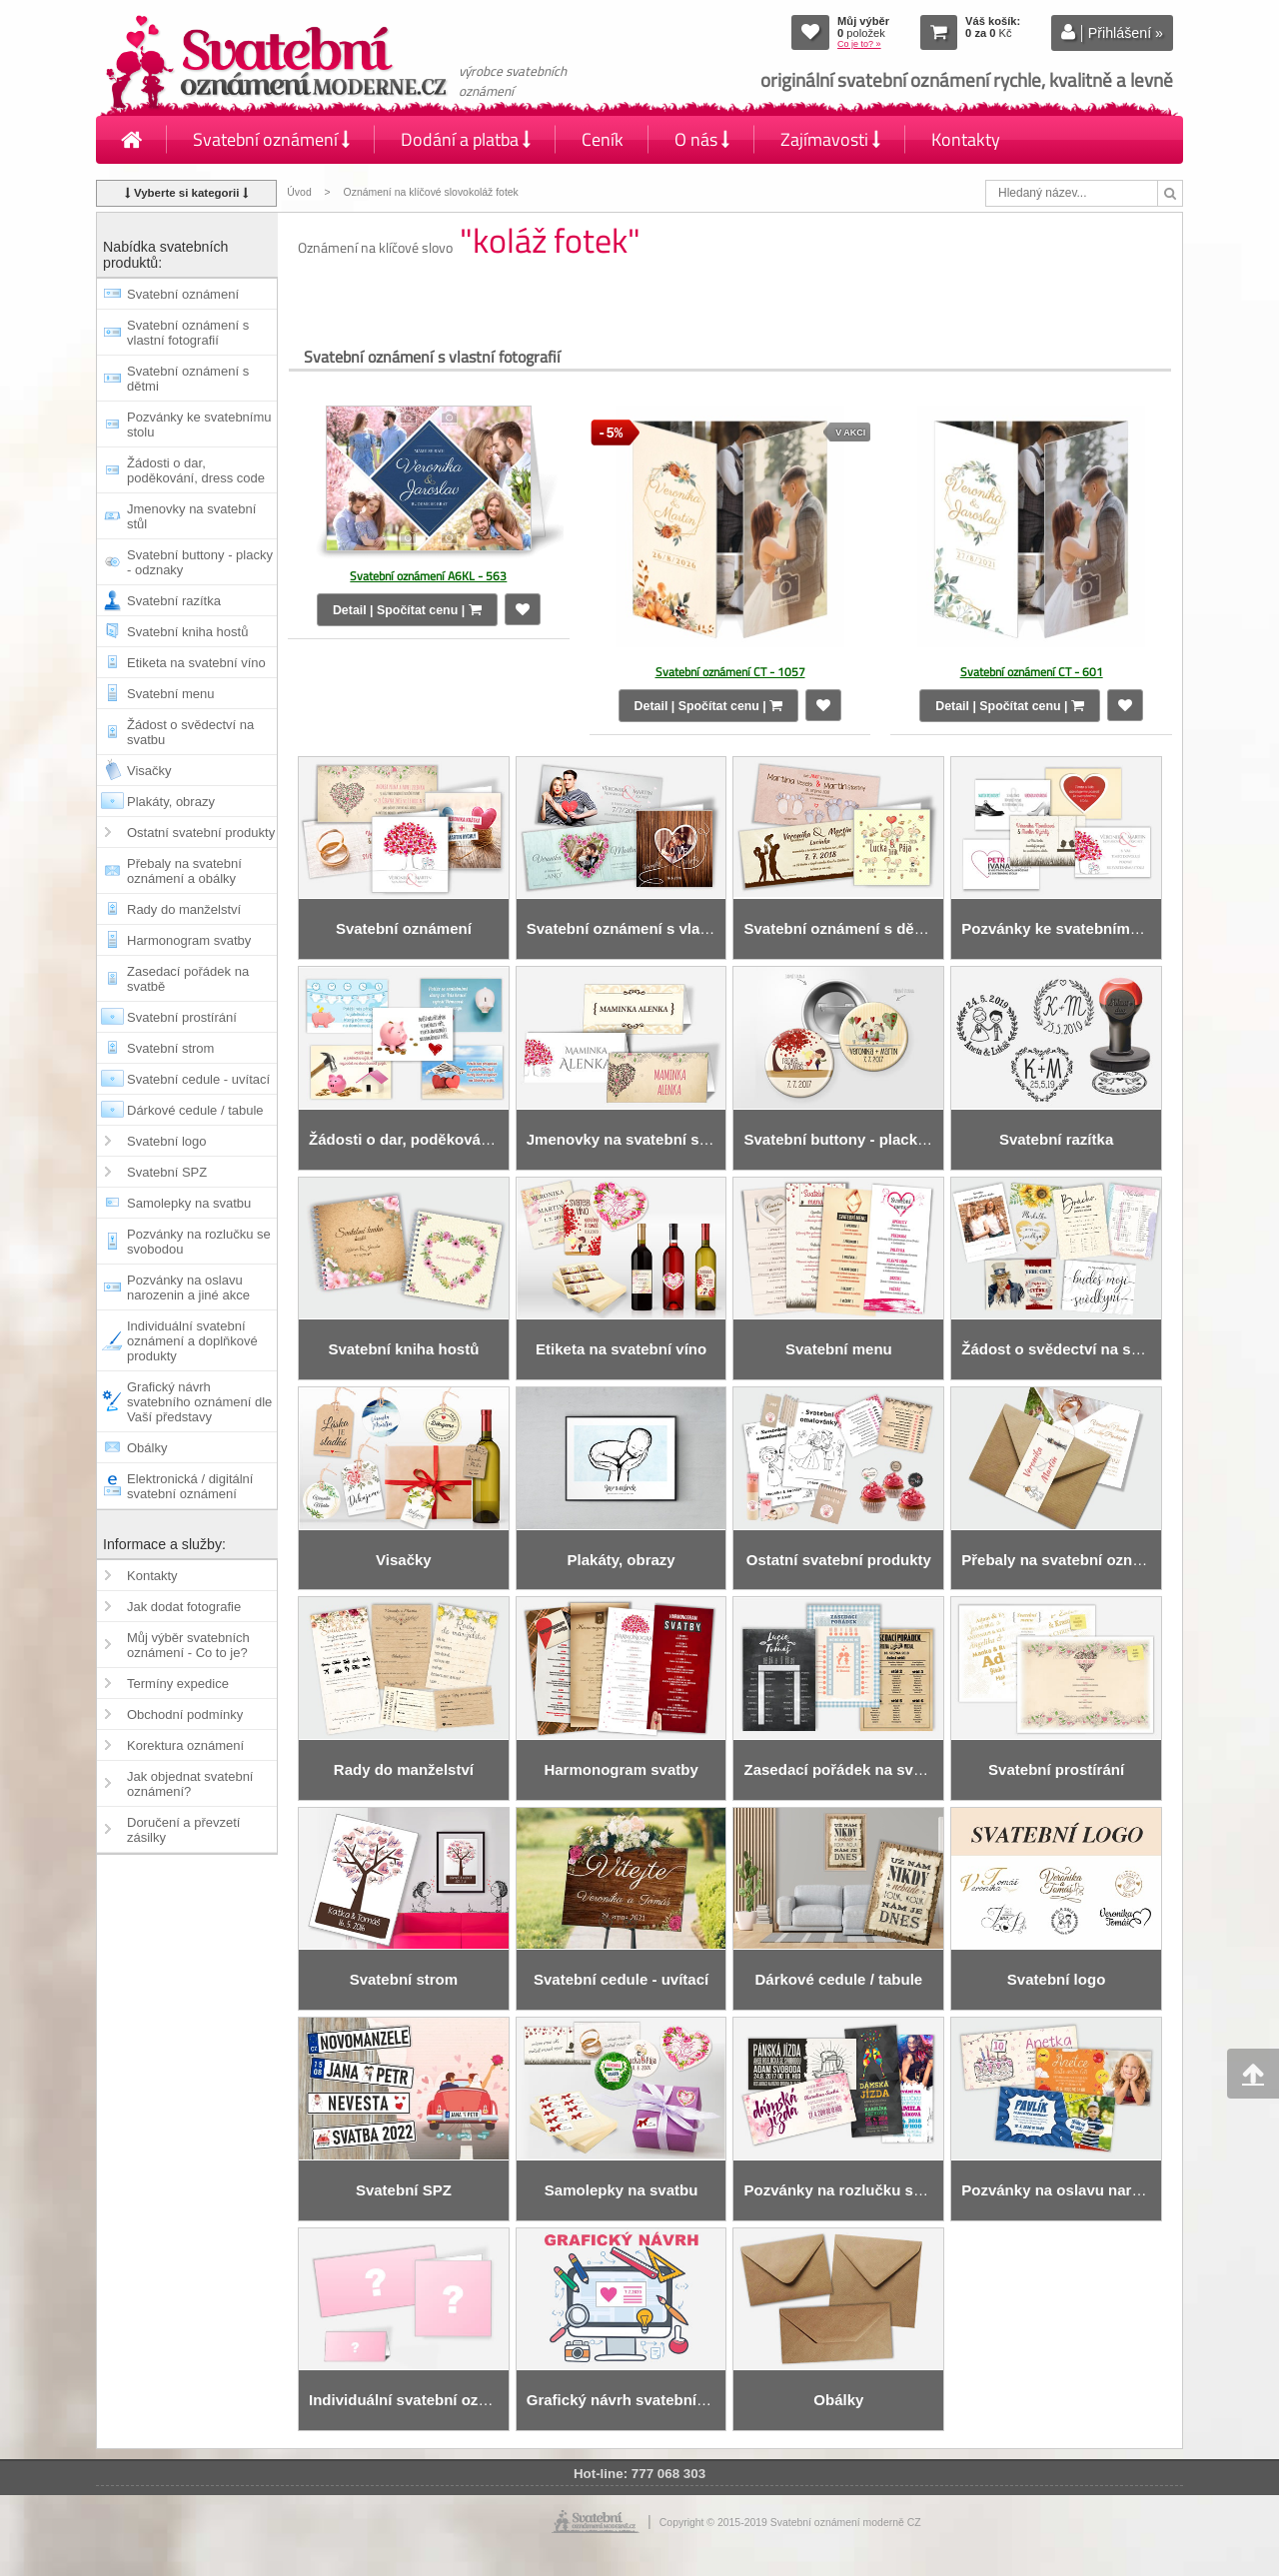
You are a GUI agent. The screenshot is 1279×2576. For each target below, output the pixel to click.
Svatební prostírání (182, 1017)
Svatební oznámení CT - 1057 (730, 671)
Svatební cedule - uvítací (198, 1079)
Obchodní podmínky (185, 1714)
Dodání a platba (466, 139)
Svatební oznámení (271, 139)
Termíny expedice (178, 1683)
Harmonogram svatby (189, 940)
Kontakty (965, 139)
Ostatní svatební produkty (201, 832)
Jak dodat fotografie (184, 1606)
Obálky (147, 1447)
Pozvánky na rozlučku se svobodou (199, 1242)
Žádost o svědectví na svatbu (190, 732)
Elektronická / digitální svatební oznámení (190, 1486)
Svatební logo (167, 1141)
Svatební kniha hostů (187, 631)
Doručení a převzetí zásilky (183, 1830)
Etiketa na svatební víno (196, 662)
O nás (701, 139)
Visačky (149, 770)
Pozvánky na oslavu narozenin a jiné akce (188, 1287)
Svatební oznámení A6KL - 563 (428, 575)
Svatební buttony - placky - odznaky (200, 562)
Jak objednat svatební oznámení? (190, 1784)
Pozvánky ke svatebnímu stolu (199, 424)
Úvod (299, 192)
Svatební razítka (174, 600)
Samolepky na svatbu (189, 1203)
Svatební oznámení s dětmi (188, 379)
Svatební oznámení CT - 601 (1031, 671)
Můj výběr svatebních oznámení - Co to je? (188, 1645)
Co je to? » (859, 44)
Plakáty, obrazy (171, 801)
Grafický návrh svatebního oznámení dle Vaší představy (199, 1401)
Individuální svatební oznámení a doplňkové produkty (192, 1340)
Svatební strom (170, 1048)
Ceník (603, 139)
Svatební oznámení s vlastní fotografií (188, 333)
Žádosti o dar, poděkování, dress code (196, 470)
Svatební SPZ (167, 1172)
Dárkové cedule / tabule (195, 1110)
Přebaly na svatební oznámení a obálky (184, 871)
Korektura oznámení (185, 1745)
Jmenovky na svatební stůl (191, 516)
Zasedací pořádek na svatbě (188, 979)
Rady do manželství (184, 909)
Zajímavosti (830, 139)
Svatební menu (170, 693)
